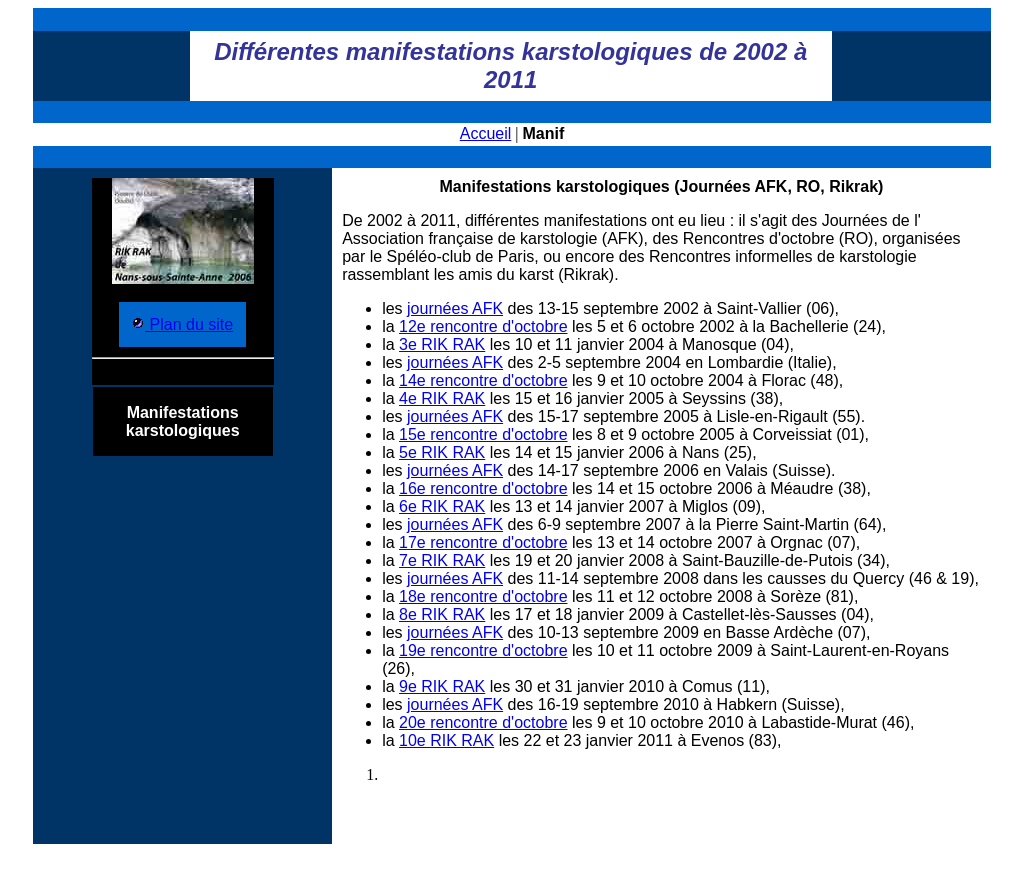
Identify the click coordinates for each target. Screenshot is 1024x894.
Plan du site (189, 324)
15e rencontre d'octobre (483, 434)
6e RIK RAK (442, 506)
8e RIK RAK (442, 614)
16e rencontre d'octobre (483, 488)
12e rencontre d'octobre (483, 326)
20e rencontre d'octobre (483, 722)
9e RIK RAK (442, 686)
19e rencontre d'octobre (483, 650)
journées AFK (455, 308)
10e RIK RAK (446, 740)
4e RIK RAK (442, 398)
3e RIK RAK (442, 344)
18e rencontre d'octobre (483, 596)
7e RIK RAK (442, 560)
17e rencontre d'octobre (483, 542)
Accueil (486, 133)
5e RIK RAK (442, 452)
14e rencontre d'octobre (483, 380)
